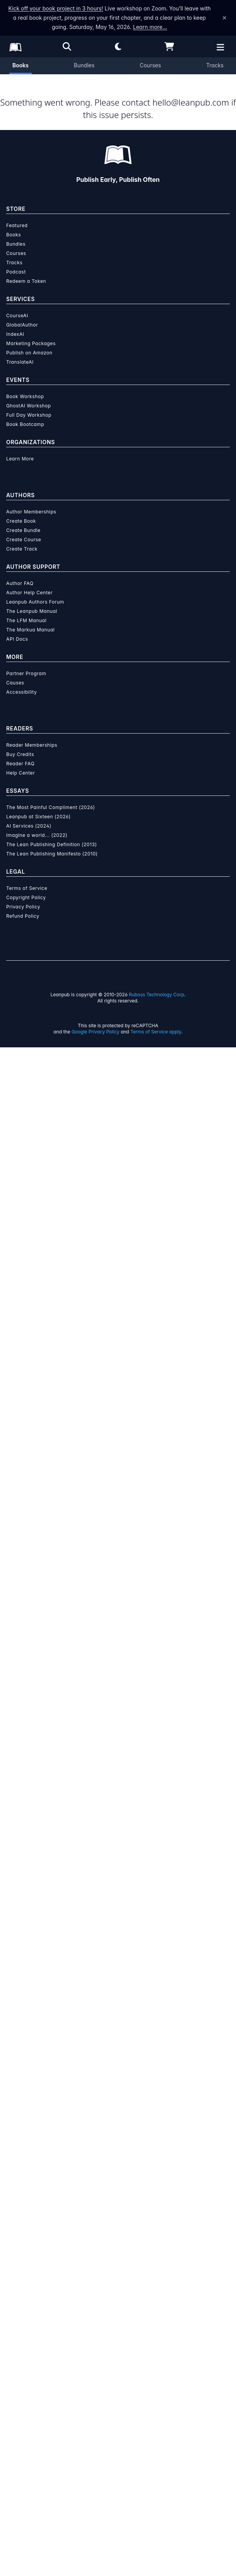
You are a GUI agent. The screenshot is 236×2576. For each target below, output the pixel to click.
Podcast (16, 1800)
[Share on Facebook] (24, 746)
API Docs (17, 2168)
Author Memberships (31, 2040)
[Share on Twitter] (10, 746)
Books (20, 65)
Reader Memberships (31, 2274)
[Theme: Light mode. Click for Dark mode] (118, 46)
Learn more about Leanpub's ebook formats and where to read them (118, 1470)
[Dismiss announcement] (224, 18)
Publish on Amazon (29, 1881)
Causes (15, 2211)
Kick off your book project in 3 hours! (55, 8)
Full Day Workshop (28, 1944)
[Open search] (67, 46)
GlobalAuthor (22, 1853)
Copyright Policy (26, 2426)
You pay (20, 442)
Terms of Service (26, 2417)
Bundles (84, 65)
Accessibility (21, 2221)
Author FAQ (20, 2112)
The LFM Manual (26, 2149)
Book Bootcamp (25, 1953)
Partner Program (26, 2202)
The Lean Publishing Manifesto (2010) (52, 2382)
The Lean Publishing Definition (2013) (51, 2373)
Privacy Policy (23, 2435)
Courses (150, 65)
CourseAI (17, 1844)
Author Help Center (29, 2121)
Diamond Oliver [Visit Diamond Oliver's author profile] (124, 307)
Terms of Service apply (155, 2560)
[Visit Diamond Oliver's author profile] (118, 896)
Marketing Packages (31, 1872)
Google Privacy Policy (96, 2560)
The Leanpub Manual (31, 2140)
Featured (16, 1754)
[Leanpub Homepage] (15, 47)
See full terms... (118, 1125)
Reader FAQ (20, 2292)
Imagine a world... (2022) (36, 2364)
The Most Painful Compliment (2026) (50, 2336)
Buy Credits (20, 2283)
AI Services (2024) (28, 2354)
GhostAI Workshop (28, 1934)
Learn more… (150, 27)
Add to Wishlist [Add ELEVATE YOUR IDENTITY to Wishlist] (65, 501)
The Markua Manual (30, 2158)
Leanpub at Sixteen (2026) (38, 2345)
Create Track (22, 2077)
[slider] (114, 392)
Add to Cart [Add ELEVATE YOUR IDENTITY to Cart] (65, 480)
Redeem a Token (26, 1810)
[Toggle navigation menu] (225, 604)
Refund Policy (22, 2445)
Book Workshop (25, 1925)
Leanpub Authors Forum (35, 2130)
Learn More (20, 1987)
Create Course (23, 2068)
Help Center (20, 2301)
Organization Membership (100, 532)
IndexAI (15, 1863)
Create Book (21, 2050)
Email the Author (36, 781)
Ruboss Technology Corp (156, 2523)
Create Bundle (23, 2059)
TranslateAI (20, 1891)
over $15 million (112, 1269)
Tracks (215, 65)
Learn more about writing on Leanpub (118, 1296)
